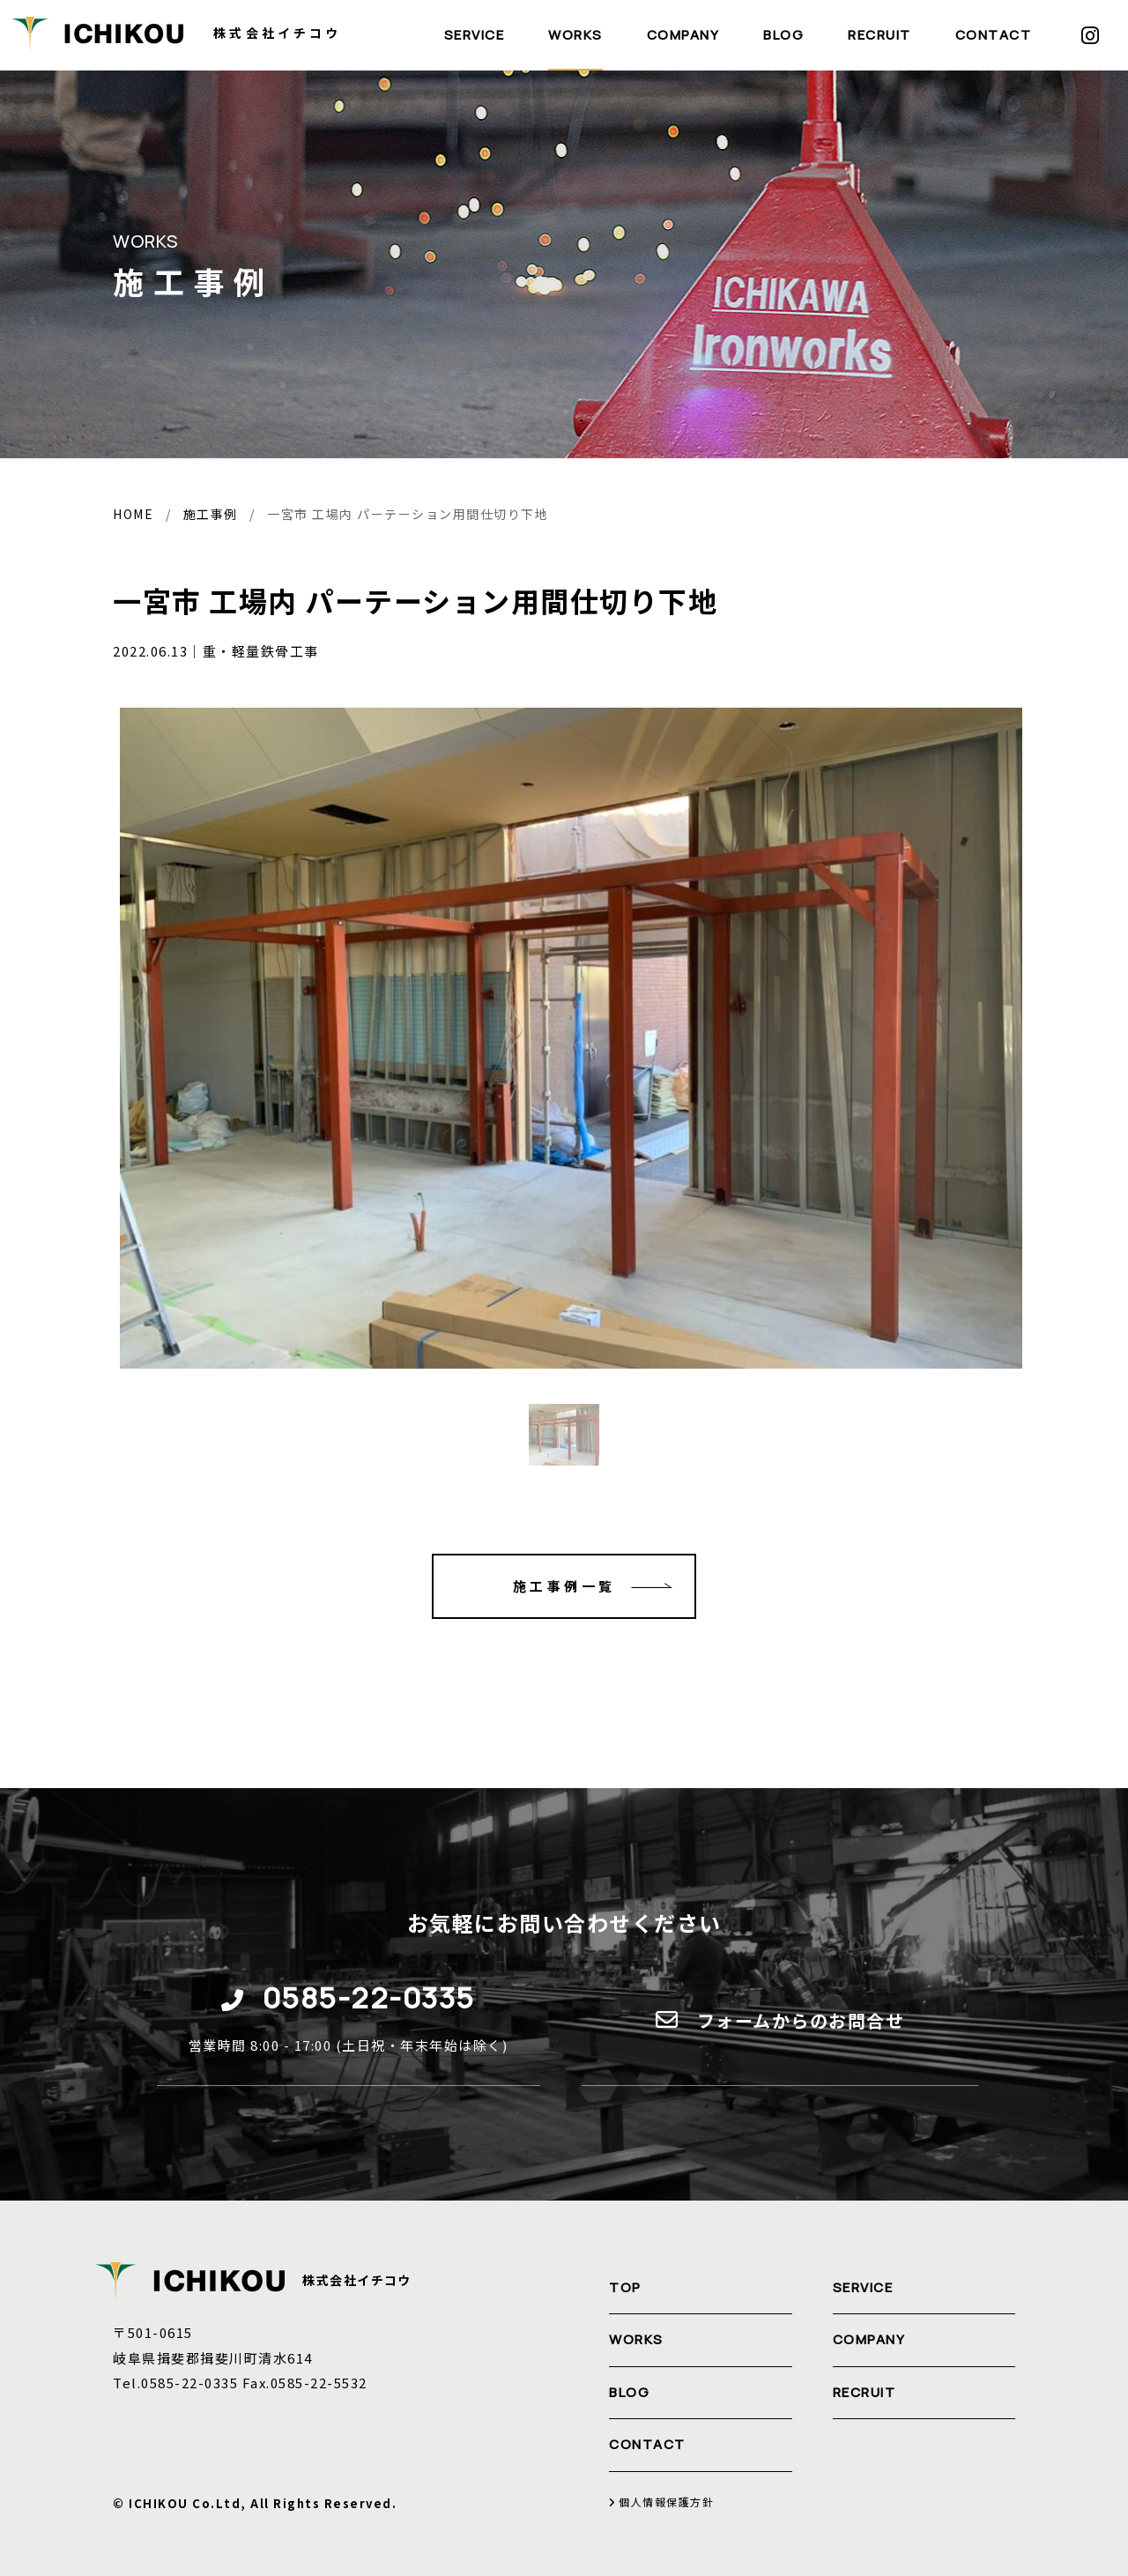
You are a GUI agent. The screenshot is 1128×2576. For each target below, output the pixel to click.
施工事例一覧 (604, 1586)
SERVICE (474, 35)
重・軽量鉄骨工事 (261, 651)
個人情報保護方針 (661, 2502)
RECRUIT (879, 35)
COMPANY (683, 35)
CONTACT (993, 35)
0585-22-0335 (369, 1997)
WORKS (575, 35)
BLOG (783, 35)
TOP (625, 2287)
